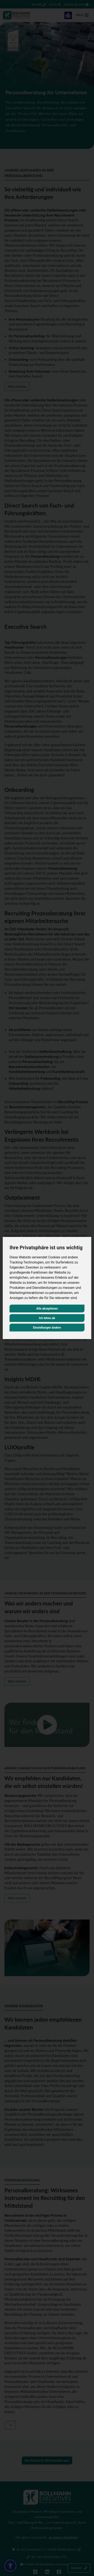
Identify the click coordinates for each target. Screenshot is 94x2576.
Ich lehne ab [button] (47, 1318)
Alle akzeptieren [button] (47, 1308)
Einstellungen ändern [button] (47, 1327)
